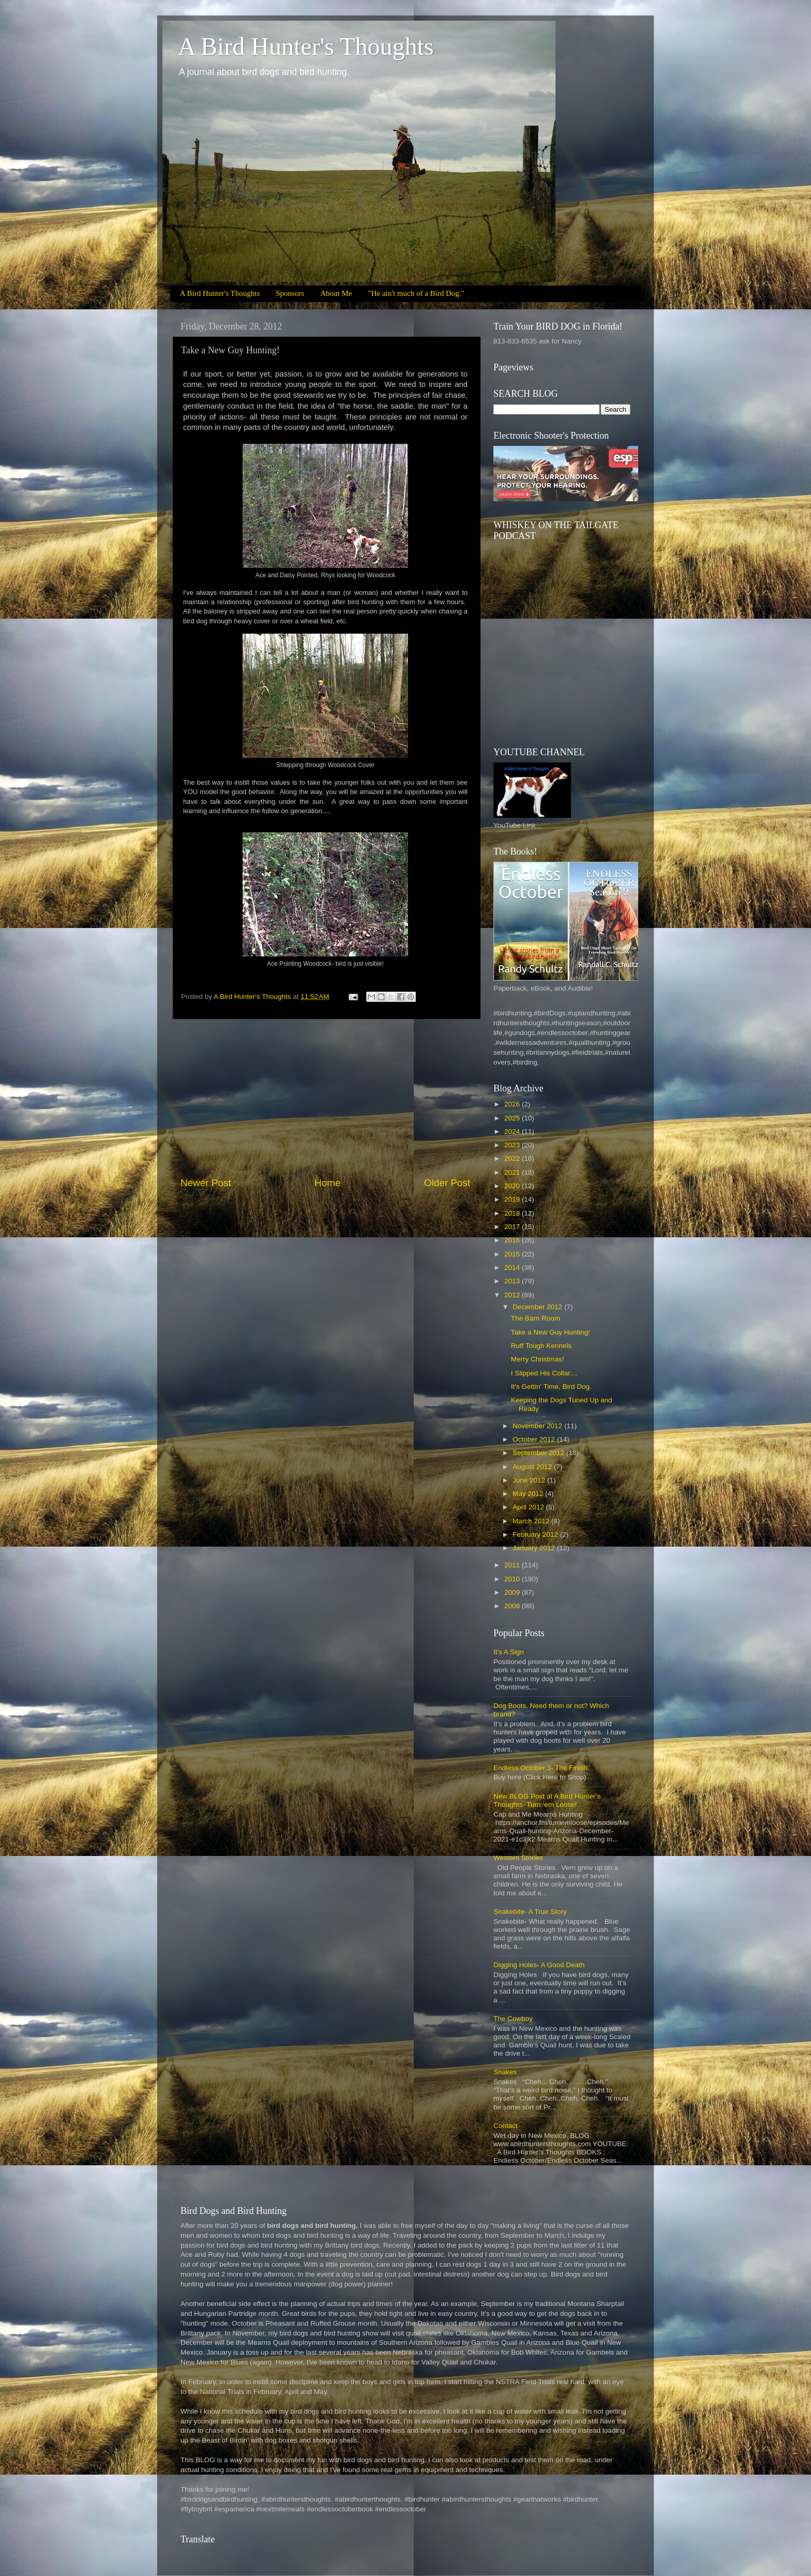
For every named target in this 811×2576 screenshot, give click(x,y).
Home (327, 1182)
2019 (513, 1199)
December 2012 (538, 1307)
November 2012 (538, 1426)
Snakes (505, 2072)
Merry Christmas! (537, 1359)
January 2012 (535, 1548)
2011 (513, 1565)
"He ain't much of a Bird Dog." (416, 293)
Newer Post (206, 1182)
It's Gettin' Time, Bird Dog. (551, 1386)
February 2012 (536, 1534)
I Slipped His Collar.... (544, 1373)
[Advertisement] (325, 1097)
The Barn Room (535, 1318)
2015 (513, 1254)
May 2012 (529, 1493)
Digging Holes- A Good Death (538, 1965)
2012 (513, 1295)
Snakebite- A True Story (530, 1911)
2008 (513, 1606)
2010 (513, 1579)
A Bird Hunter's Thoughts (305, 46)
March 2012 (532, 1521)
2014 (513, 1267)
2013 (513, 1281)
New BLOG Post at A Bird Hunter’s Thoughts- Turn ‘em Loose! (546, 1800)
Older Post (447, 1182)
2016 (513, 1240)
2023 (513, 1145)
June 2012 (530, 1480)
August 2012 (533, 1467)
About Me (336, 293)
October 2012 (535, 1439)
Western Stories (518, 1858)
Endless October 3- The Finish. (541, 1768)
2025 (513, 1118)
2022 (513, 1158)
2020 (513, 1186)
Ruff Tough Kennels (541, 1346)
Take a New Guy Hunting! (550, 1332)
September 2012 (539, 1453)
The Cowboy (513, 2019)
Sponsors (290, 293)
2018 (513, 1213)
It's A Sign (508, 1652)
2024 (513, 1131)
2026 (513, 1104)
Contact (505, 2126)
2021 (513, 1172)
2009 (513, 1592)
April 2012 (529, 1507)
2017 (513, 1227)
